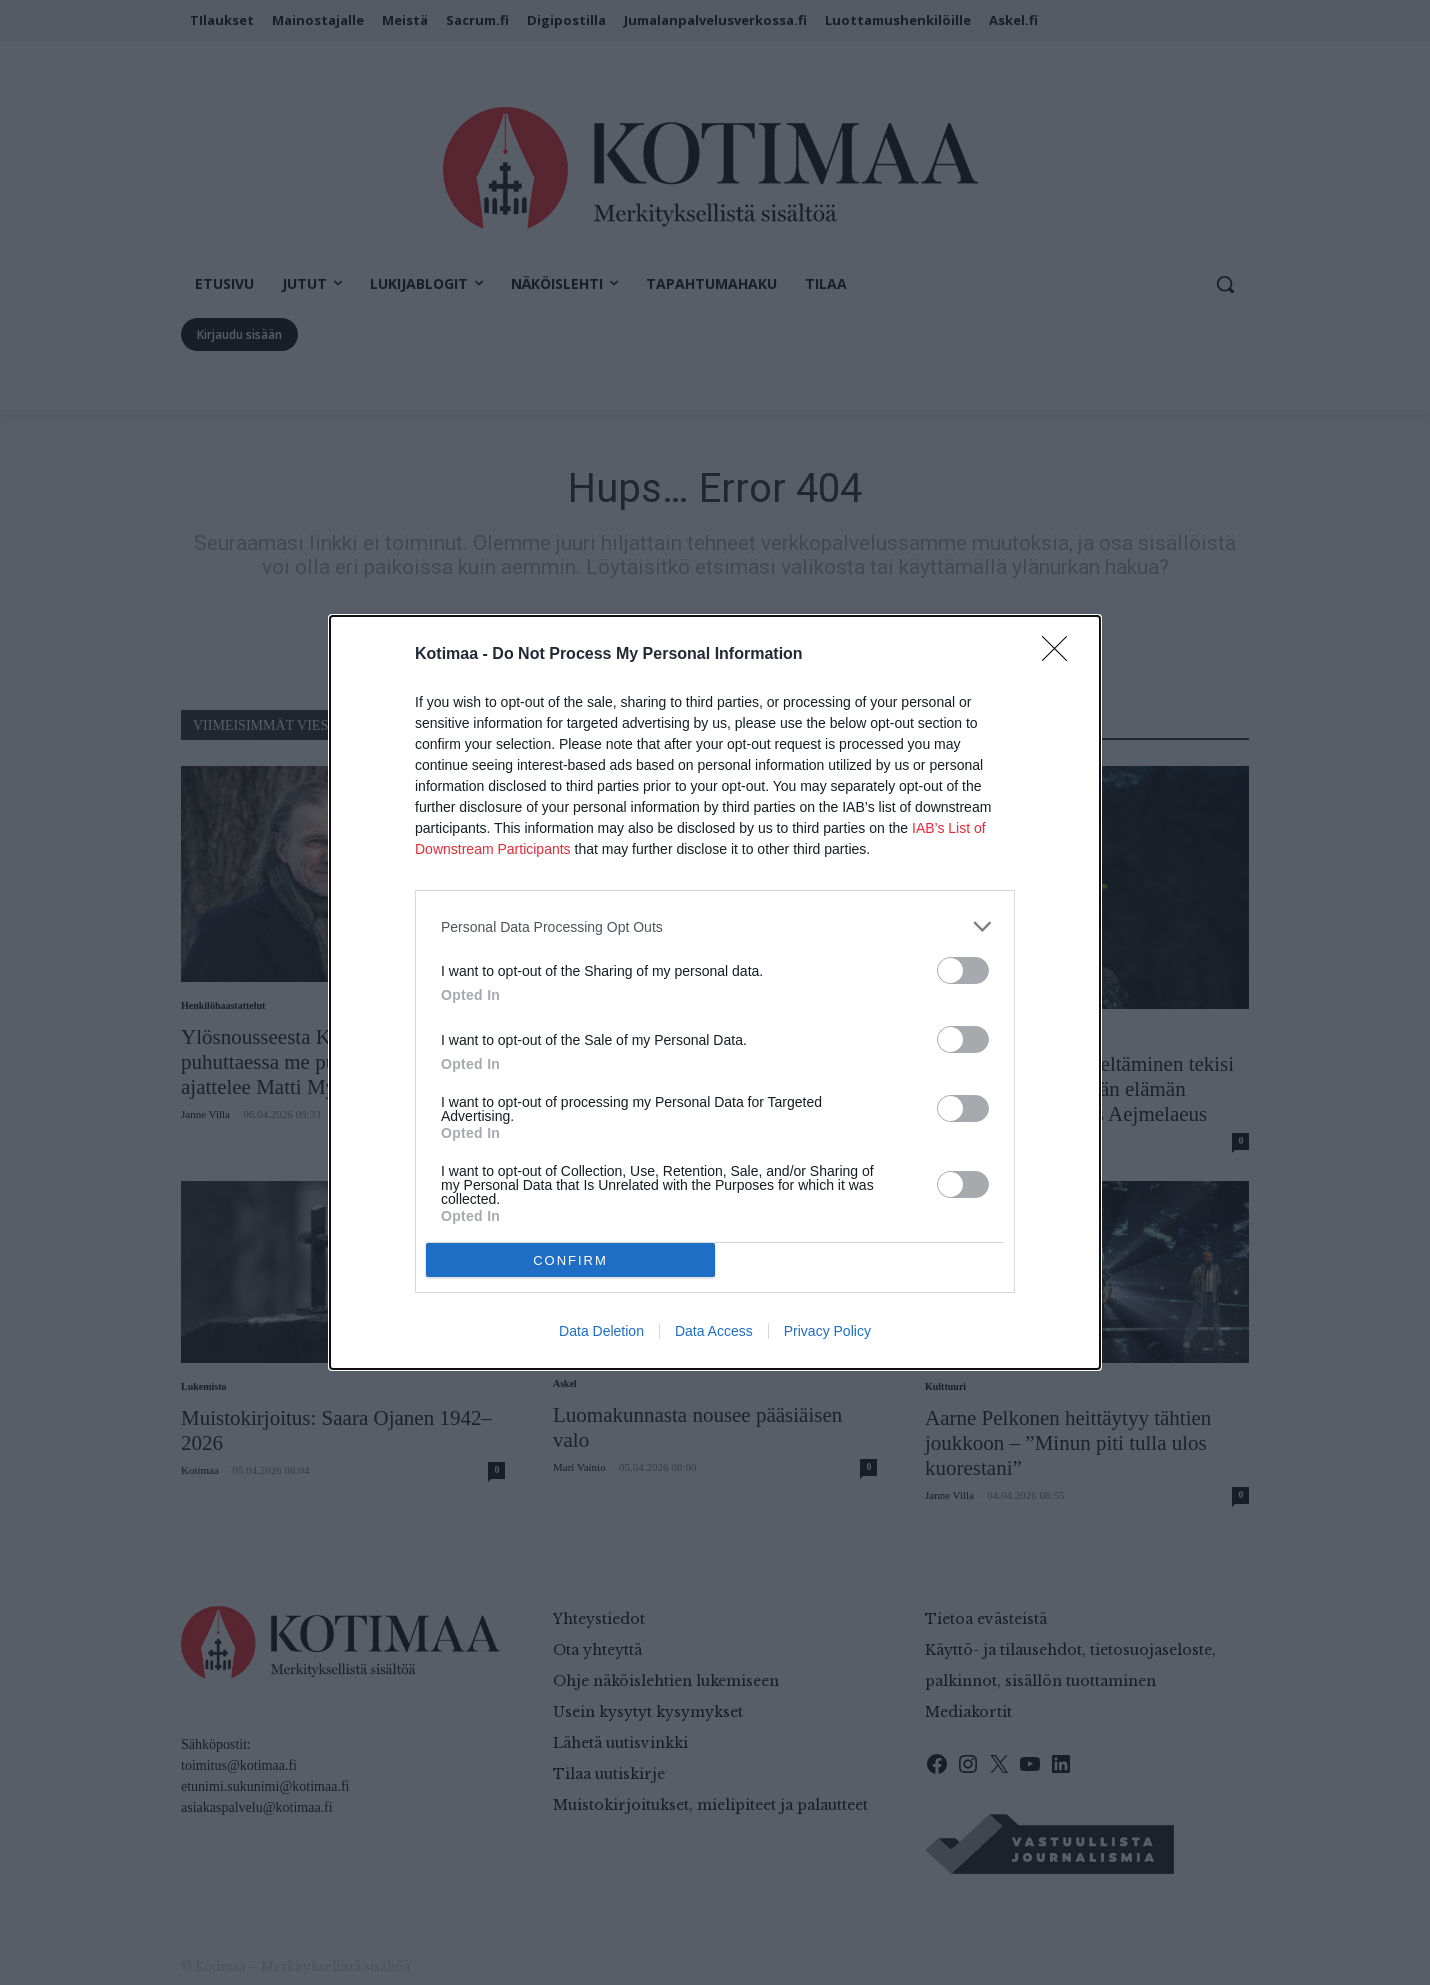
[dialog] (715, 992)
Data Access (714, 1331)
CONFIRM (570, 1260)
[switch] (963, 970)
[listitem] (715, 926)
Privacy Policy (827, 1331)
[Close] (1061, 655)
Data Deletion (601, 1331)
